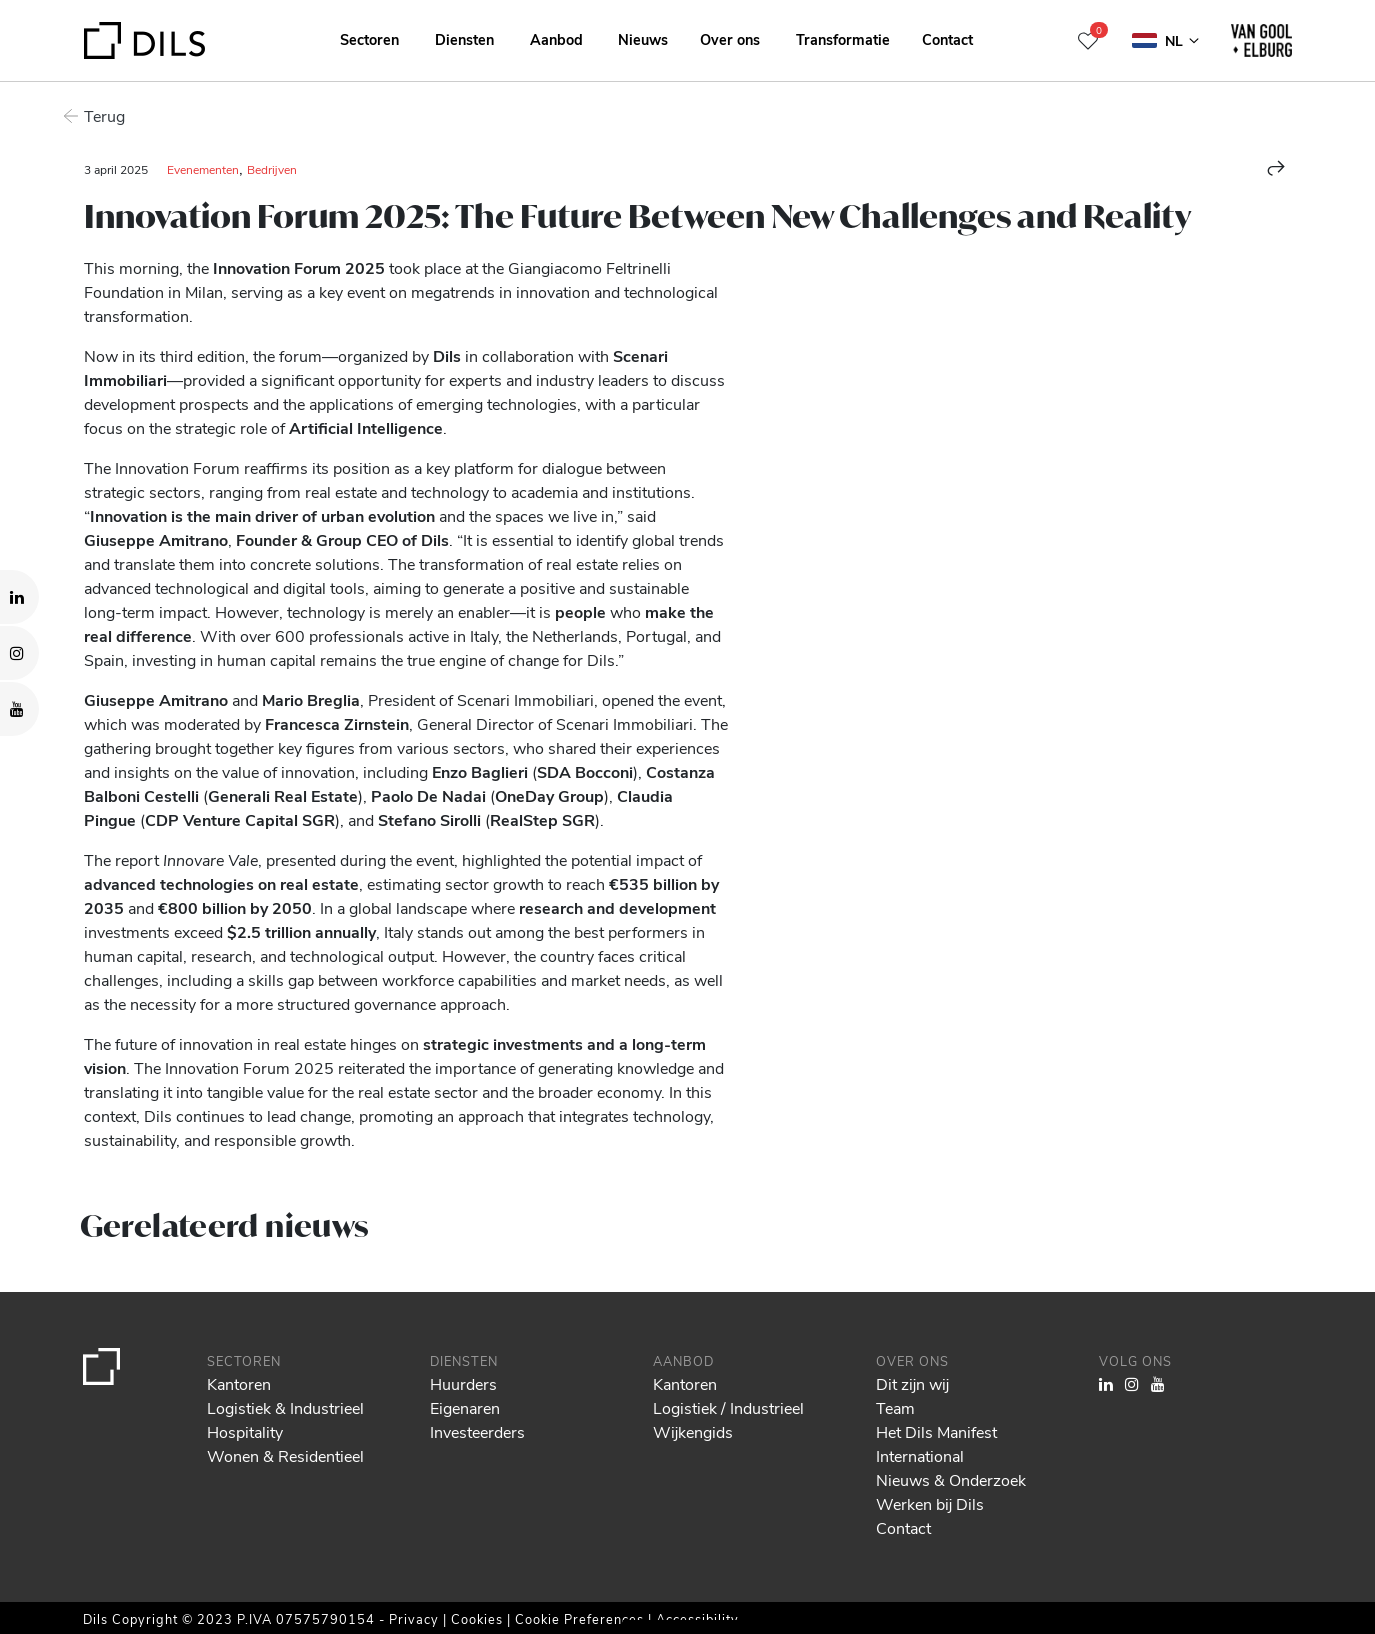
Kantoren (239, 1383)
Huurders (463, 1383)
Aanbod (556, 39)
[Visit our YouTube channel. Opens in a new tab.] (19, 709)
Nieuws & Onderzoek (951, 1479)
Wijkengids (693, 1431)
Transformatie (843, 39)
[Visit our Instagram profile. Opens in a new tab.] (19, 653)
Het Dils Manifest (936, 1431)
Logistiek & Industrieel (285, 1407)
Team (895, 1407)
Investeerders (477, 1431)
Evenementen (203, 169)
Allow (1222, 1515)
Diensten (464, 39)
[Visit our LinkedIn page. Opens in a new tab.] (19, 597)
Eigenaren (465, 1407)
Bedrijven (272, 169)
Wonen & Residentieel (285, 1455)
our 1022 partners (135, 1533)
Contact (947, 39)
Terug (104, 115)
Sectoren (369, 39)
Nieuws (643, 39)
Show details (698, 1612)
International (920, 1455)
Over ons (730, 39)
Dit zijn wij (912, 1383)
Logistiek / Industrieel (728, 1407)
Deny (1221, 1559)
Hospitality (245, 1431)
